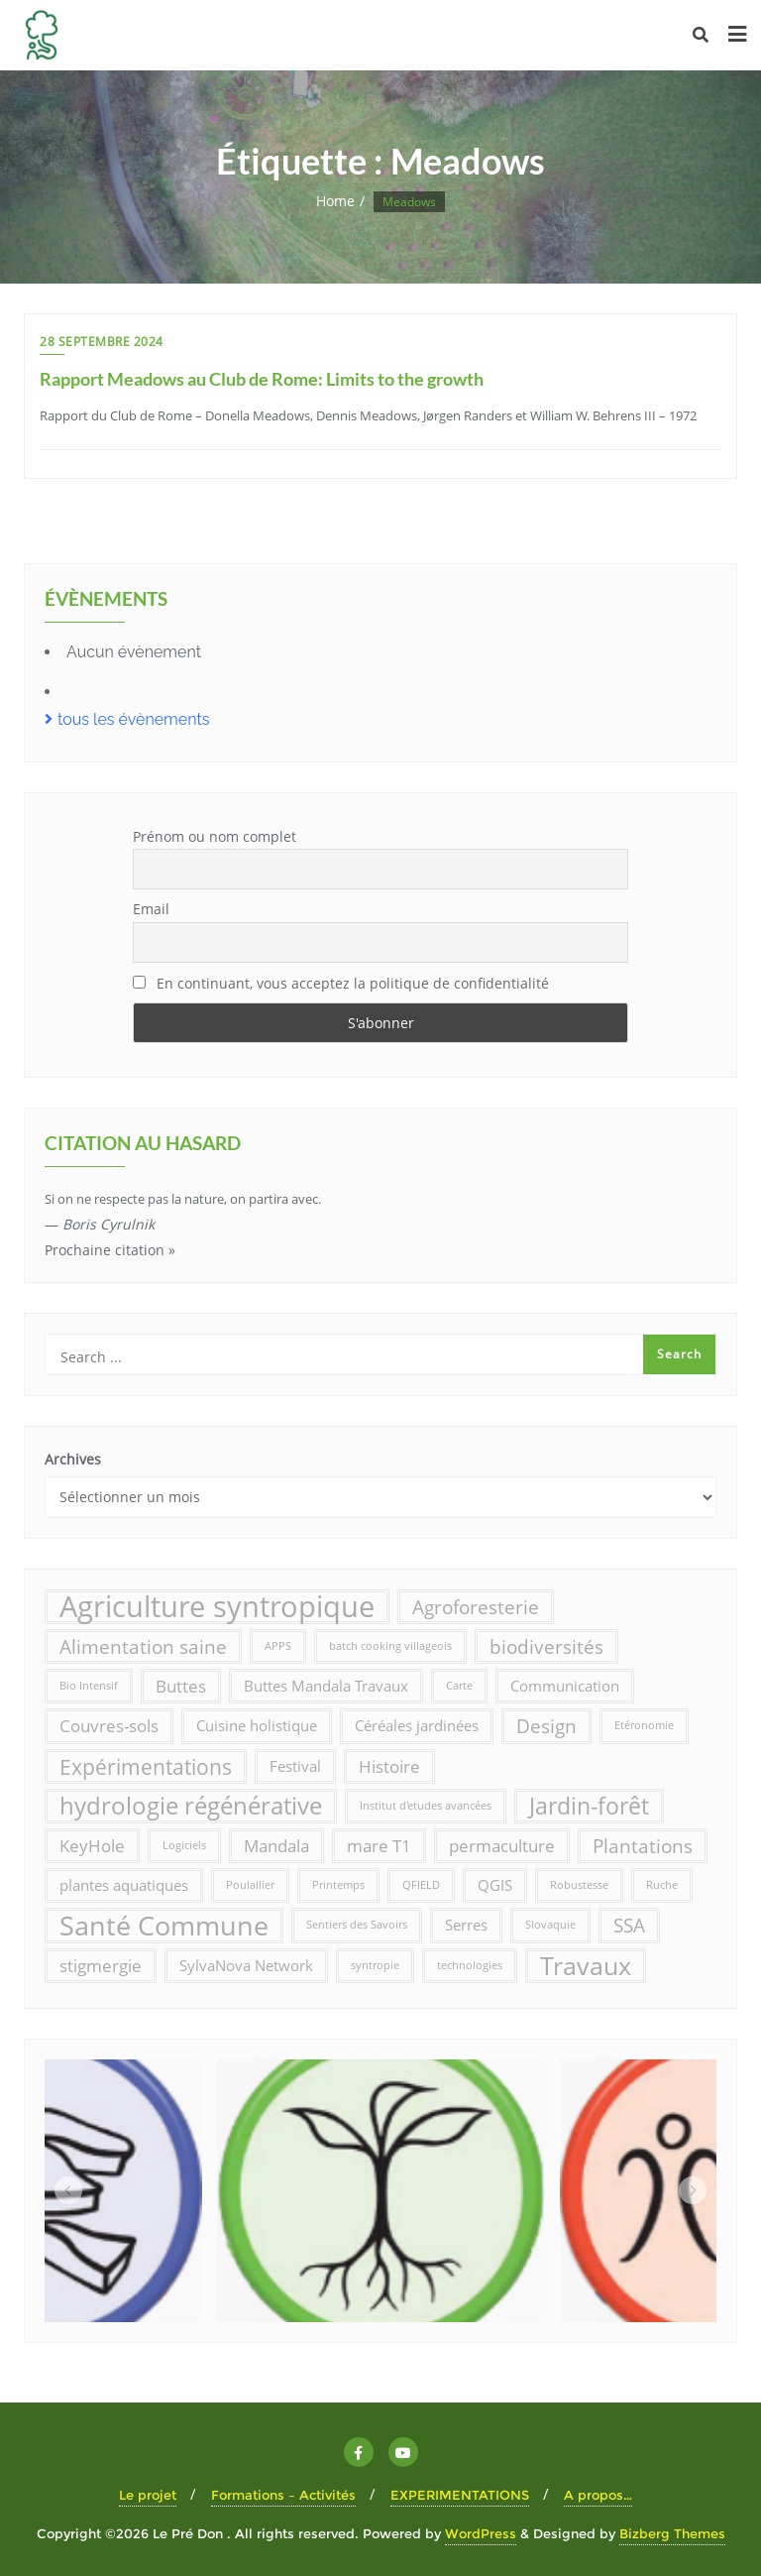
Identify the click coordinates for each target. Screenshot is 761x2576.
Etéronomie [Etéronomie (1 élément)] (644, 1725)
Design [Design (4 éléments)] (546, 1725)
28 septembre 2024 (101, 341)
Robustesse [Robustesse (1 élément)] (579, 1885)
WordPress (480, 2533)
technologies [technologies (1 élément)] (469, 1965)
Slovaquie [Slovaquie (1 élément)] (550, 1925)
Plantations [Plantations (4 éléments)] (643, 1845)
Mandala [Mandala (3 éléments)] (276, 1845)
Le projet (147, 2495)
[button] (68, 2190)
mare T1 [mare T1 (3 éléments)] (379, 1845)
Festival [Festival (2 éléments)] (295, 1766)
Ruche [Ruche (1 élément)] (662, 1885)
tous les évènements (133, 719)
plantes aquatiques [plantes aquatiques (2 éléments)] (123, 1885)
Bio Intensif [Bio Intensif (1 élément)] (88, 1686)
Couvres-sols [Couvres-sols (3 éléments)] (109, 1725)
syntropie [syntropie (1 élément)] (375, 1965)
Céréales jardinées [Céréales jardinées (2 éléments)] (417, 1725)
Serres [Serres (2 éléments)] (466, 1924)
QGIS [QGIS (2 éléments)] (495, 1885)
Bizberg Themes (672, 2533)
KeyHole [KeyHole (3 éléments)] (92, 1845)
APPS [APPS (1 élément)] (278, 1646)
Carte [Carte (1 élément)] (459, 1686)
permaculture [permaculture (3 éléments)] (502, 1845)
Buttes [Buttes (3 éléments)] (181, 1686)
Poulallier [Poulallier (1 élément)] (250, 1885)
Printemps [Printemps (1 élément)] (338, 1885)
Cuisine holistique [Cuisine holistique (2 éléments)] (256, 1725)
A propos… (598, 2495)
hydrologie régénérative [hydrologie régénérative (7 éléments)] (190, 1805)
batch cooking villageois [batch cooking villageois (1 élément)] (390, 1646)
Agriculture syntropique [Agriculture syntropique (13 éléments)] (217, 1606)
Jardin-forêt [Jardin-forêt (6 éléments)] (589, 1806)
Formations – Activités (283, 2495)
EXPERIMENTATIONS (459, 2495)
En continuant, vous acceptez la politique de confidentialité (341, 983)
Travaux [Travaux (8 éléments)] (585, 1965)
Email (151, 908)
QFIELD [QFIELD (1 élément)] (421, 1885)
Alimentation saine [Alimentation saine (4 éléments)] (143, 1646)
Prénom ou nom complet (214, 836)
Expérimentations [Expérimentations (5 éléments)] (145, 1766)
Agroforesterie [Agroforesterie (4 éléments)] (475, 1606)
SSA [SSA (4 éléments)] (629, 1925)
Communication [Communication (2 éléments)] (564, 1686)
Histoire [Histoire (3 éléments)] (389, 1766)
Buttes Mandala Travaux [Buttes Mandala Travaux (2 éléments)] (326, 1686)
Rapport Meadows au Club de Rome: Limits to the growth (262, 379)
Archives (73, 1459)
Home (335, 200)
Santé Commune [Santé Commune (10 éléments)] (164, 1925)
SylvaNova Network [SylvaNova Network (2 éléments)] (246, 1965)
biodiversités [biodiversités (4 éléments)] (546, 1646)
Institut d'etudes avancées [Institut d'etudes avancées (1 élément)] (425, 1806)
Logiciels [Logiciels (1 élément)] (184, 1845)
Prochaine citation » (110, 1249)
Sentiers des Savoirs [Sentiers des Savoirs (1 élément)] (356, 1925)
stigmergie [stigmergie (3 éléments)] (100, 1965)
